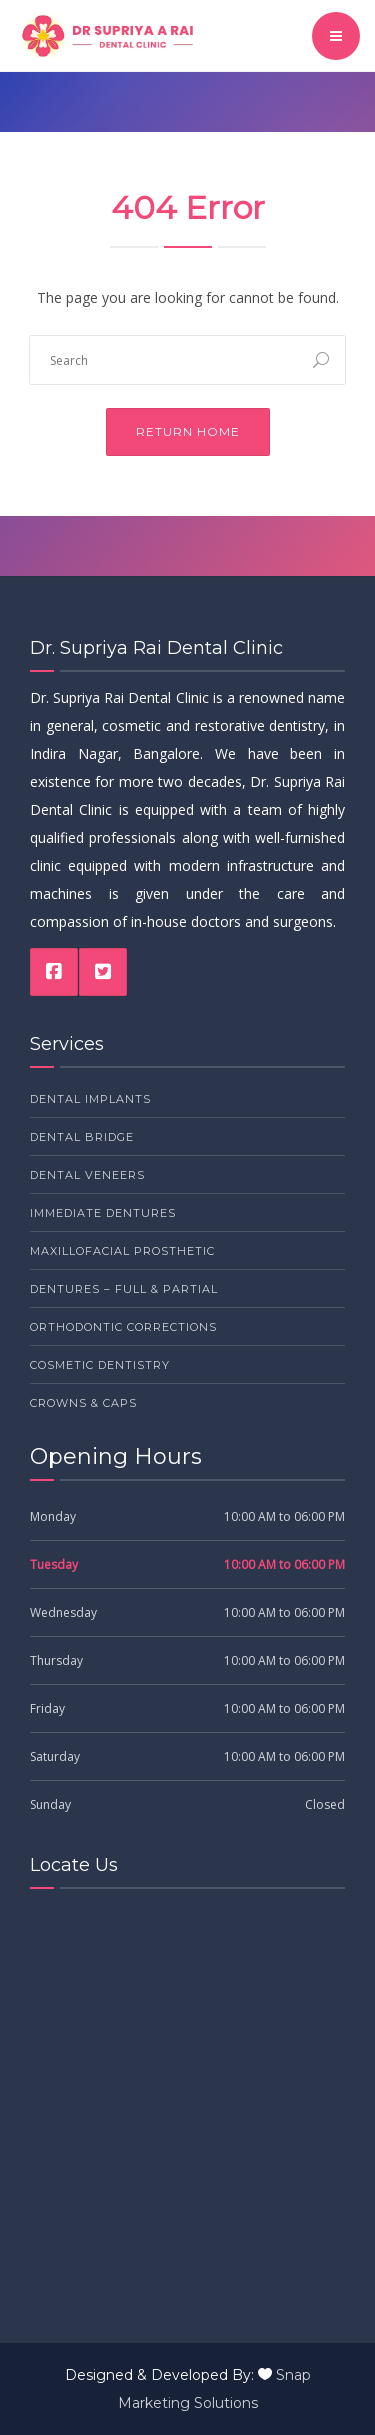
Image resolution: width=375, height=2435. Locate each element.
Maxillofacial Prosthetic (122, 1251)
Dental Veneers (87, 1175)
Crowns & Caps (83, 1403)
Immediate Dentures (103, 1213)
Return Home (188, 431)
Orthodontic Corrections (123, 1327)
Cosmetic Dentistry (100, 1365)
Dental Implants (90, 1099)
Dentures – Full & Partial (124, 1289)
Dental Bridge (82, 1137)
